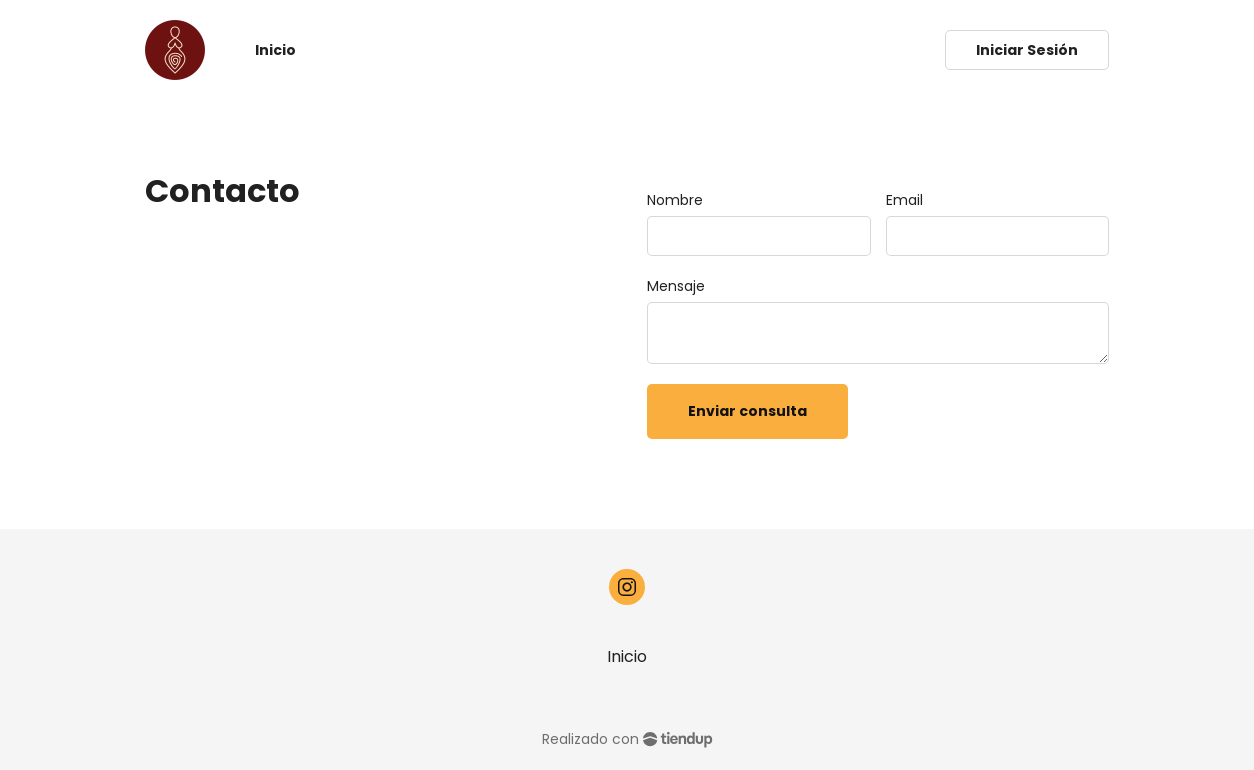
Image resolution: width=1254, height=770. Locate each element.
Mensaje (676, 286)
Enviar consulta (747, 411)
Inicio (627, 656)
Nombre (675, 200)
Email (904, 200)
